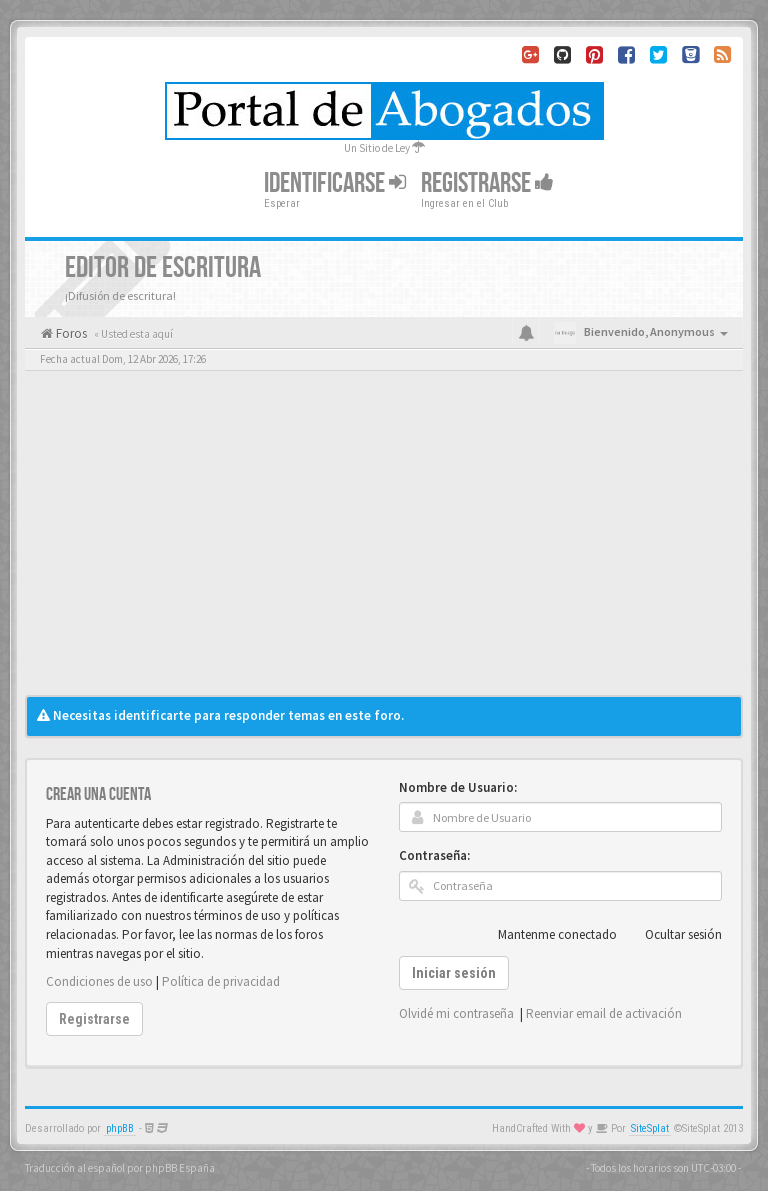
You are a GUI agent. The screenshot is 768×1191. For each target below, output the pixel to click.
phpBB (120, 1128)
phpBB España (180, 1168)
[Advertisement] (384, 545)
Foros (70, 333)
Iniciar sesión (454, 973)
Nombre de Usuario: (458, 787)
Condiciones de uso (99, 981)
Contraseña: (434, 855)
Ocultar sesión (672, 935)
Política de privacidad (221, 981)
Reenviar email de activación (604, 1013)
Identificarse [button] (335, 183)
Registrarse (487, 183)
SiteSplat (650, 1128)
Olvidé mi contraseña (456, 1013)
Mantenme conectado (546, 935)
